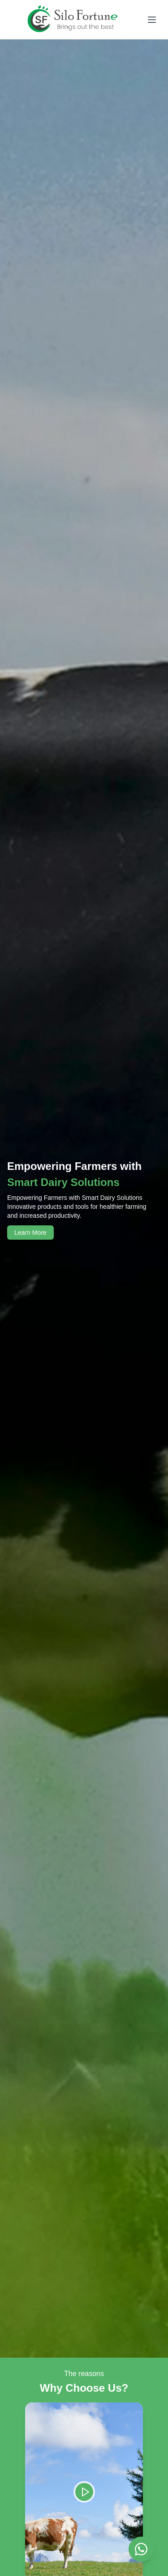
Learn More (30, 1232)
